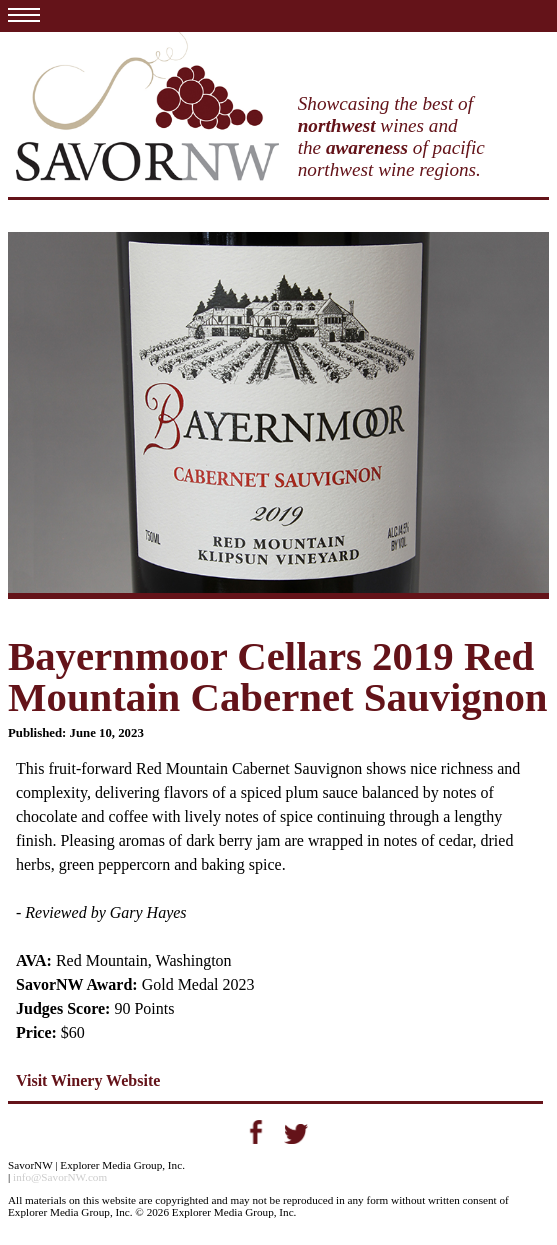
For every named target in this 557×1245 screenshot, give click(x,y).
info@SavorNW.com (60, 1177)
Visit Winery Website (88, 1080)
